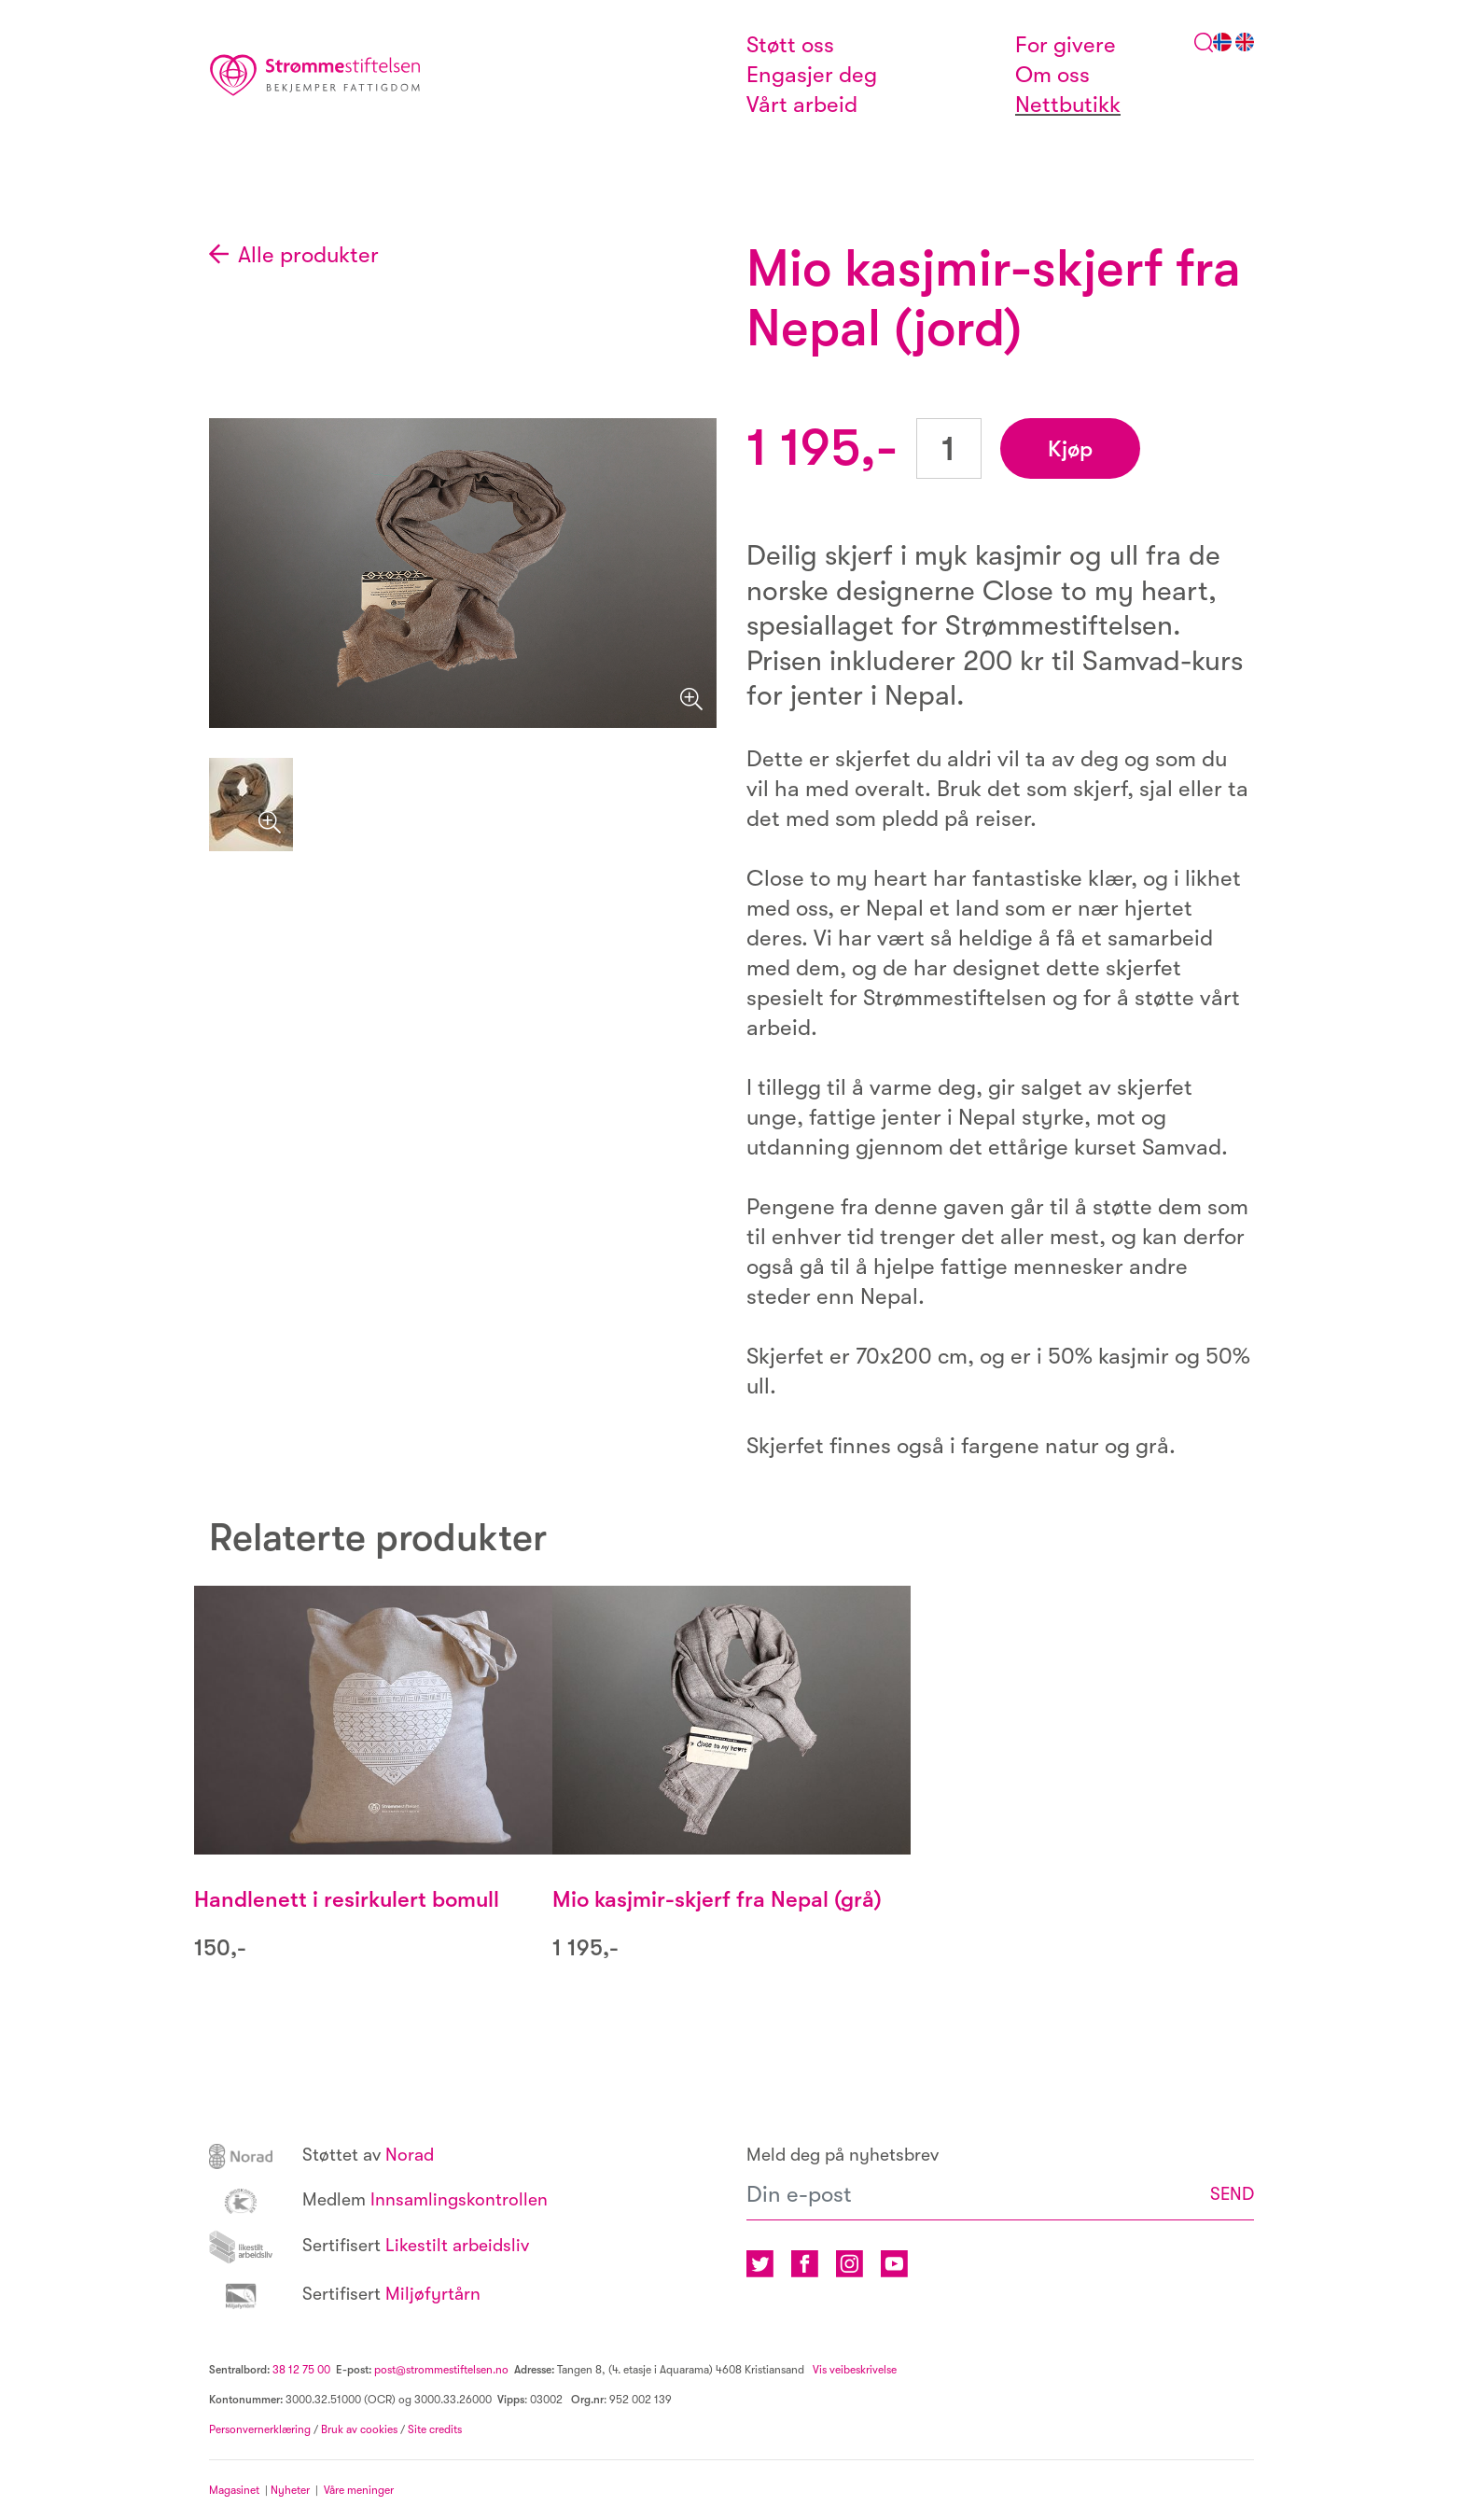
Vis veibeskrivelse (853, 2369)
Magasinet (234, 2490)
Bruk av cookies (359, 2429)
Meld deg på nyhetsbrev (842, 2155)
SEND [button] (1232, 2194)
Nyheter (293, 2490)
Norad (321, 2155)
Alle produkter (308, 255)
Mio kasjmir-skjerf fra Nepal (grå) (717, 1899)
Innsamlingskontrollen (378, 2200)
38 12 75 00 (301, 2369)
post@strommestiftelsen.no (441, 2369)
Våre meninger (359, 2490)
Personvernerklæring (260, 2429)
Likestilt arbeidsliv (369, 2245)
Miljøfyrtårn (345, 2294)
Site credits (435, 2429)
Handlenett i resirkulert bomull (346, 1899)
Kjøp (1070, 449)
